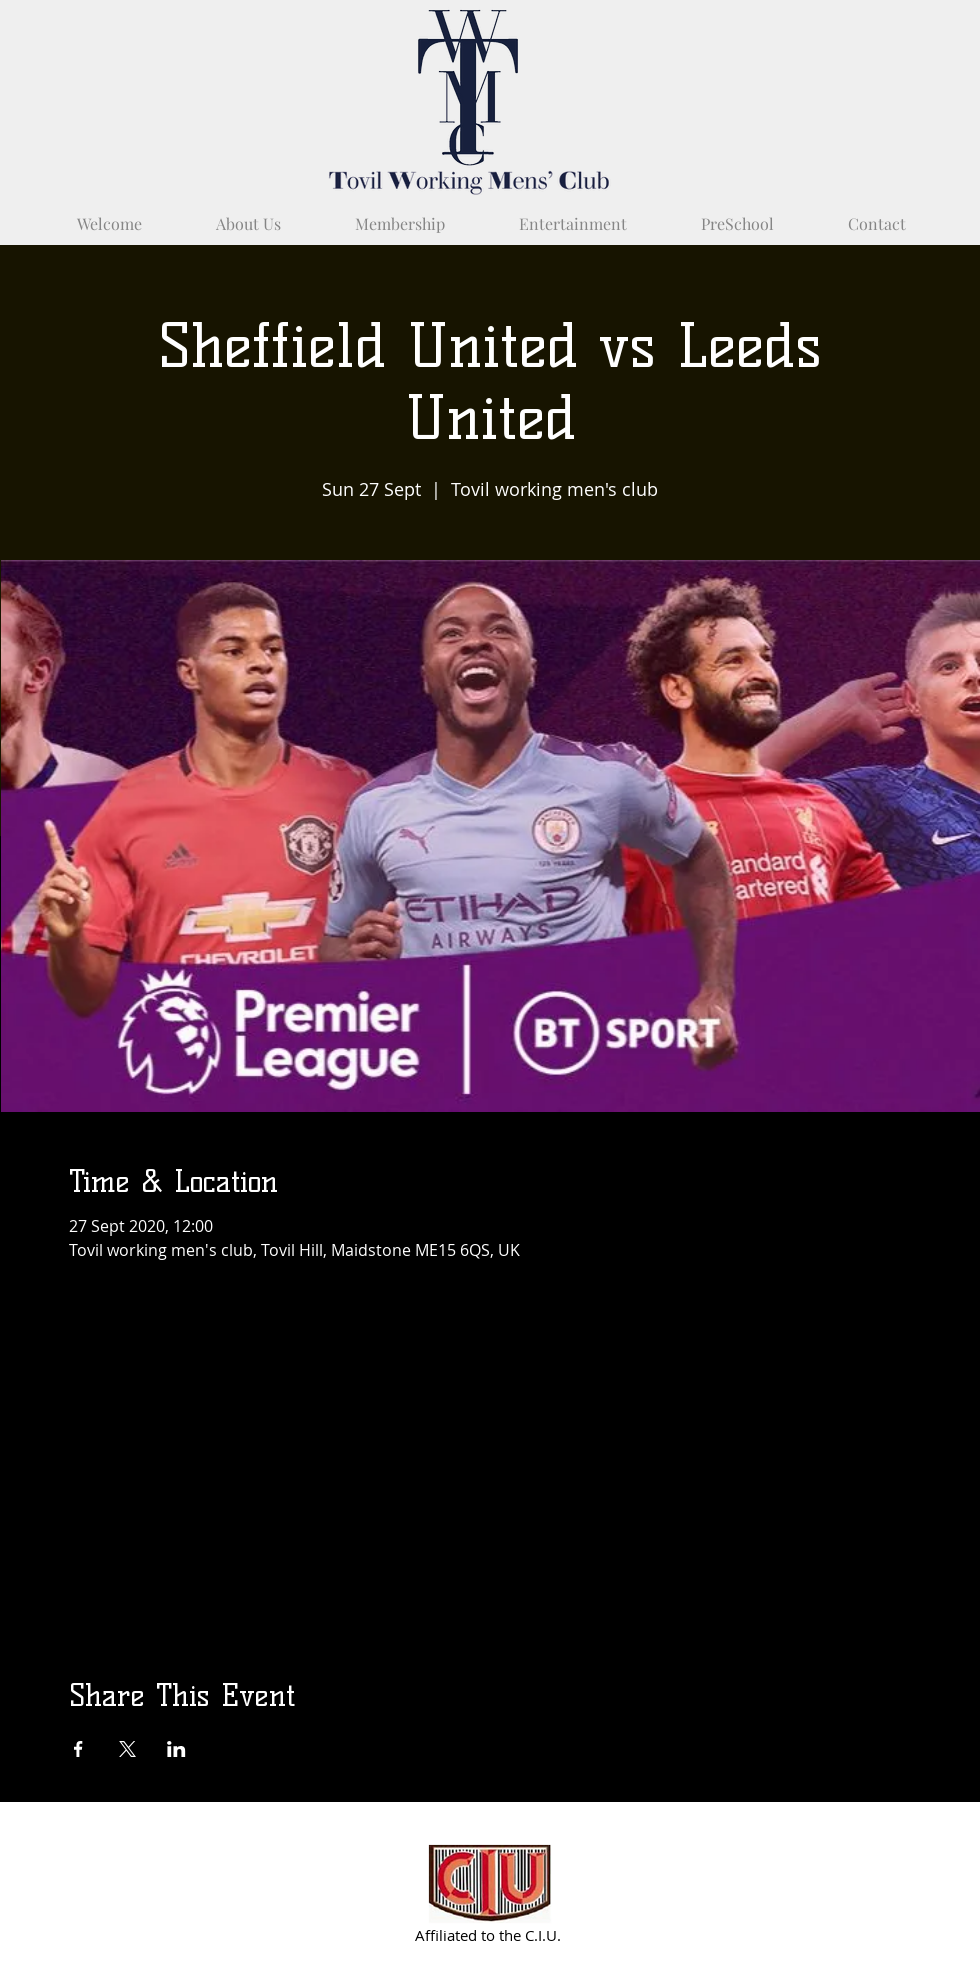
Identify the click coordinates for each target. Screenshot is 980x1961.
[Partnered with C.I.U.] (490, 1883)
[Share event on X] (127, 1749)
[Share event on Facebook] (78, 1749)
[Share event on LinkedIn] (176, 1749)
